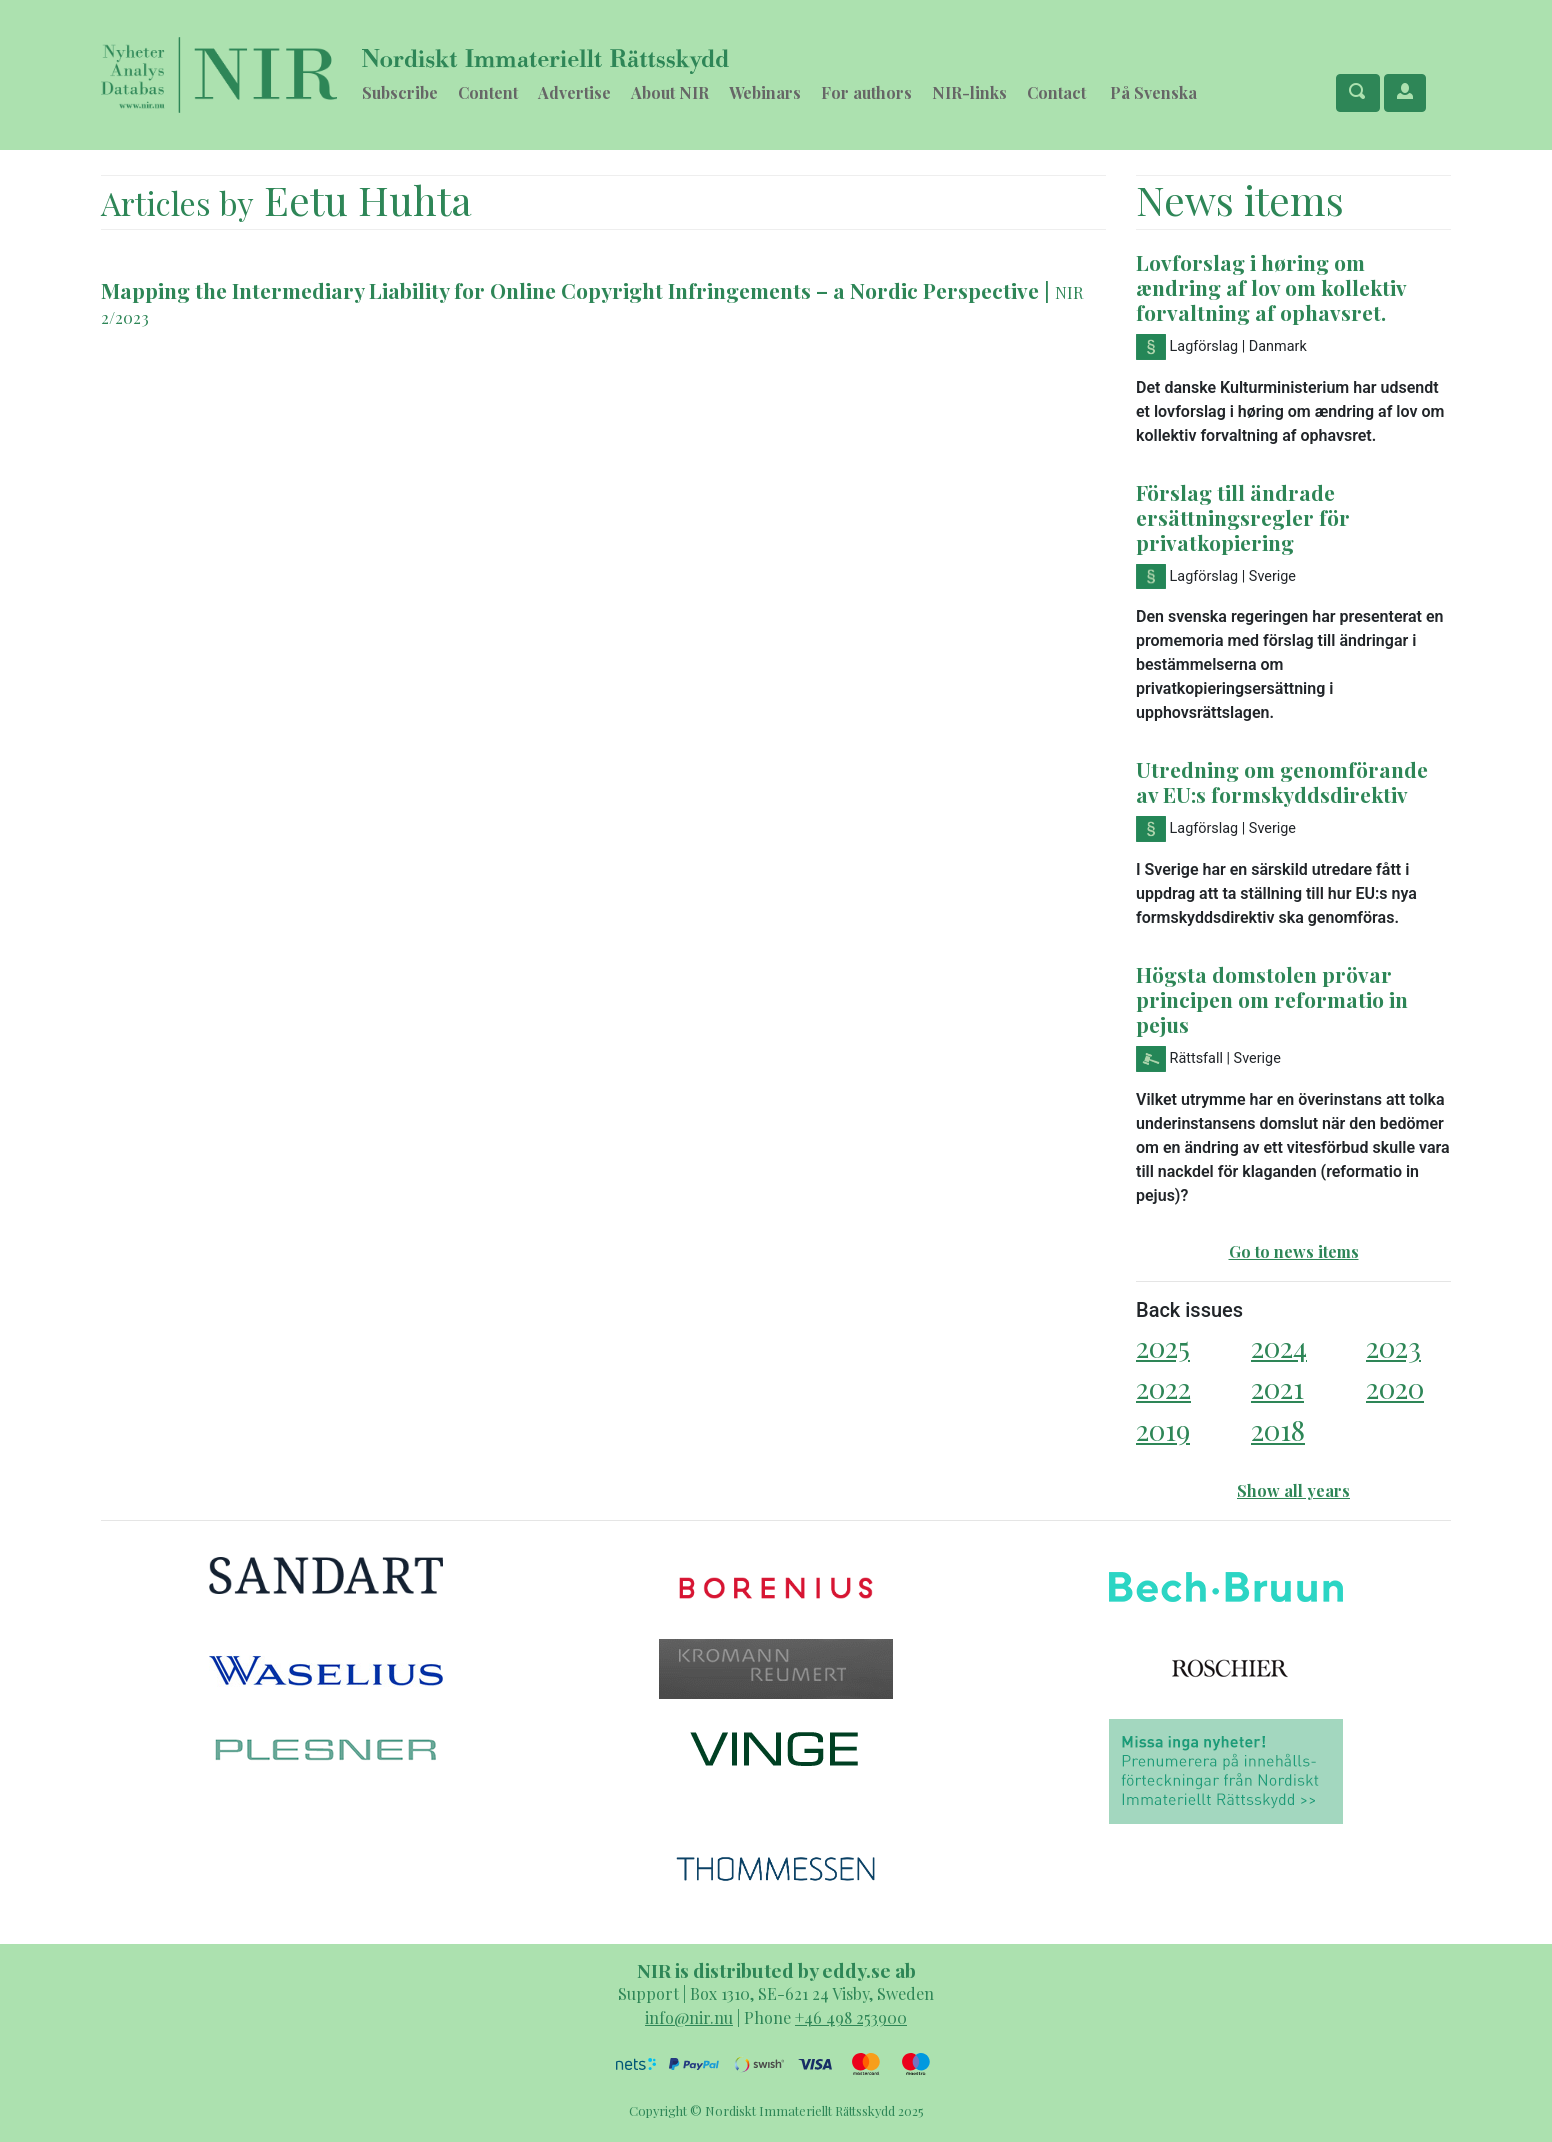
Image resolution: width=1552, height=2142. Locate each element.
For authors (866, 92)
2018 (1278, 1429)
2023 (1393, 1346)
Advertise (574, 92)
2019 (1163, 1429)
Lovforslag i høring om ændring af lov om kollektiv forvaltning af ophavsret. (1271, 287)
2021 (1277, 1387)
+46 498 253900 (851, 2017)
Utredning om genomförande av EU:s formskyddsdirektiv (1282, 781)
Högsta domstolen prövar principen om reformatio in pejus (1272, 999)
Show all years (1293, 1490)
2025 (1163, 1346)
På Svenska (1153, 92)
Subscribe (400, 92)
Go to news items (1294, 1251)
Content (488, 92)
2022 (1163, 1387)
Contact (1056, 92)
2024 (1279, 1346)
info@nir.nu (689, 2017)
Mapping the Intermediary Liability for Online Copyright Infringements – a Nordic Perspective (570, 290)
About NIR (670, 92)
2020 (1395, 1387)
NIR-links (969, 92)
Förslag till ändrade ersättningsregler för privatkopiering (1243, 517)
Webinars (765, 92)
